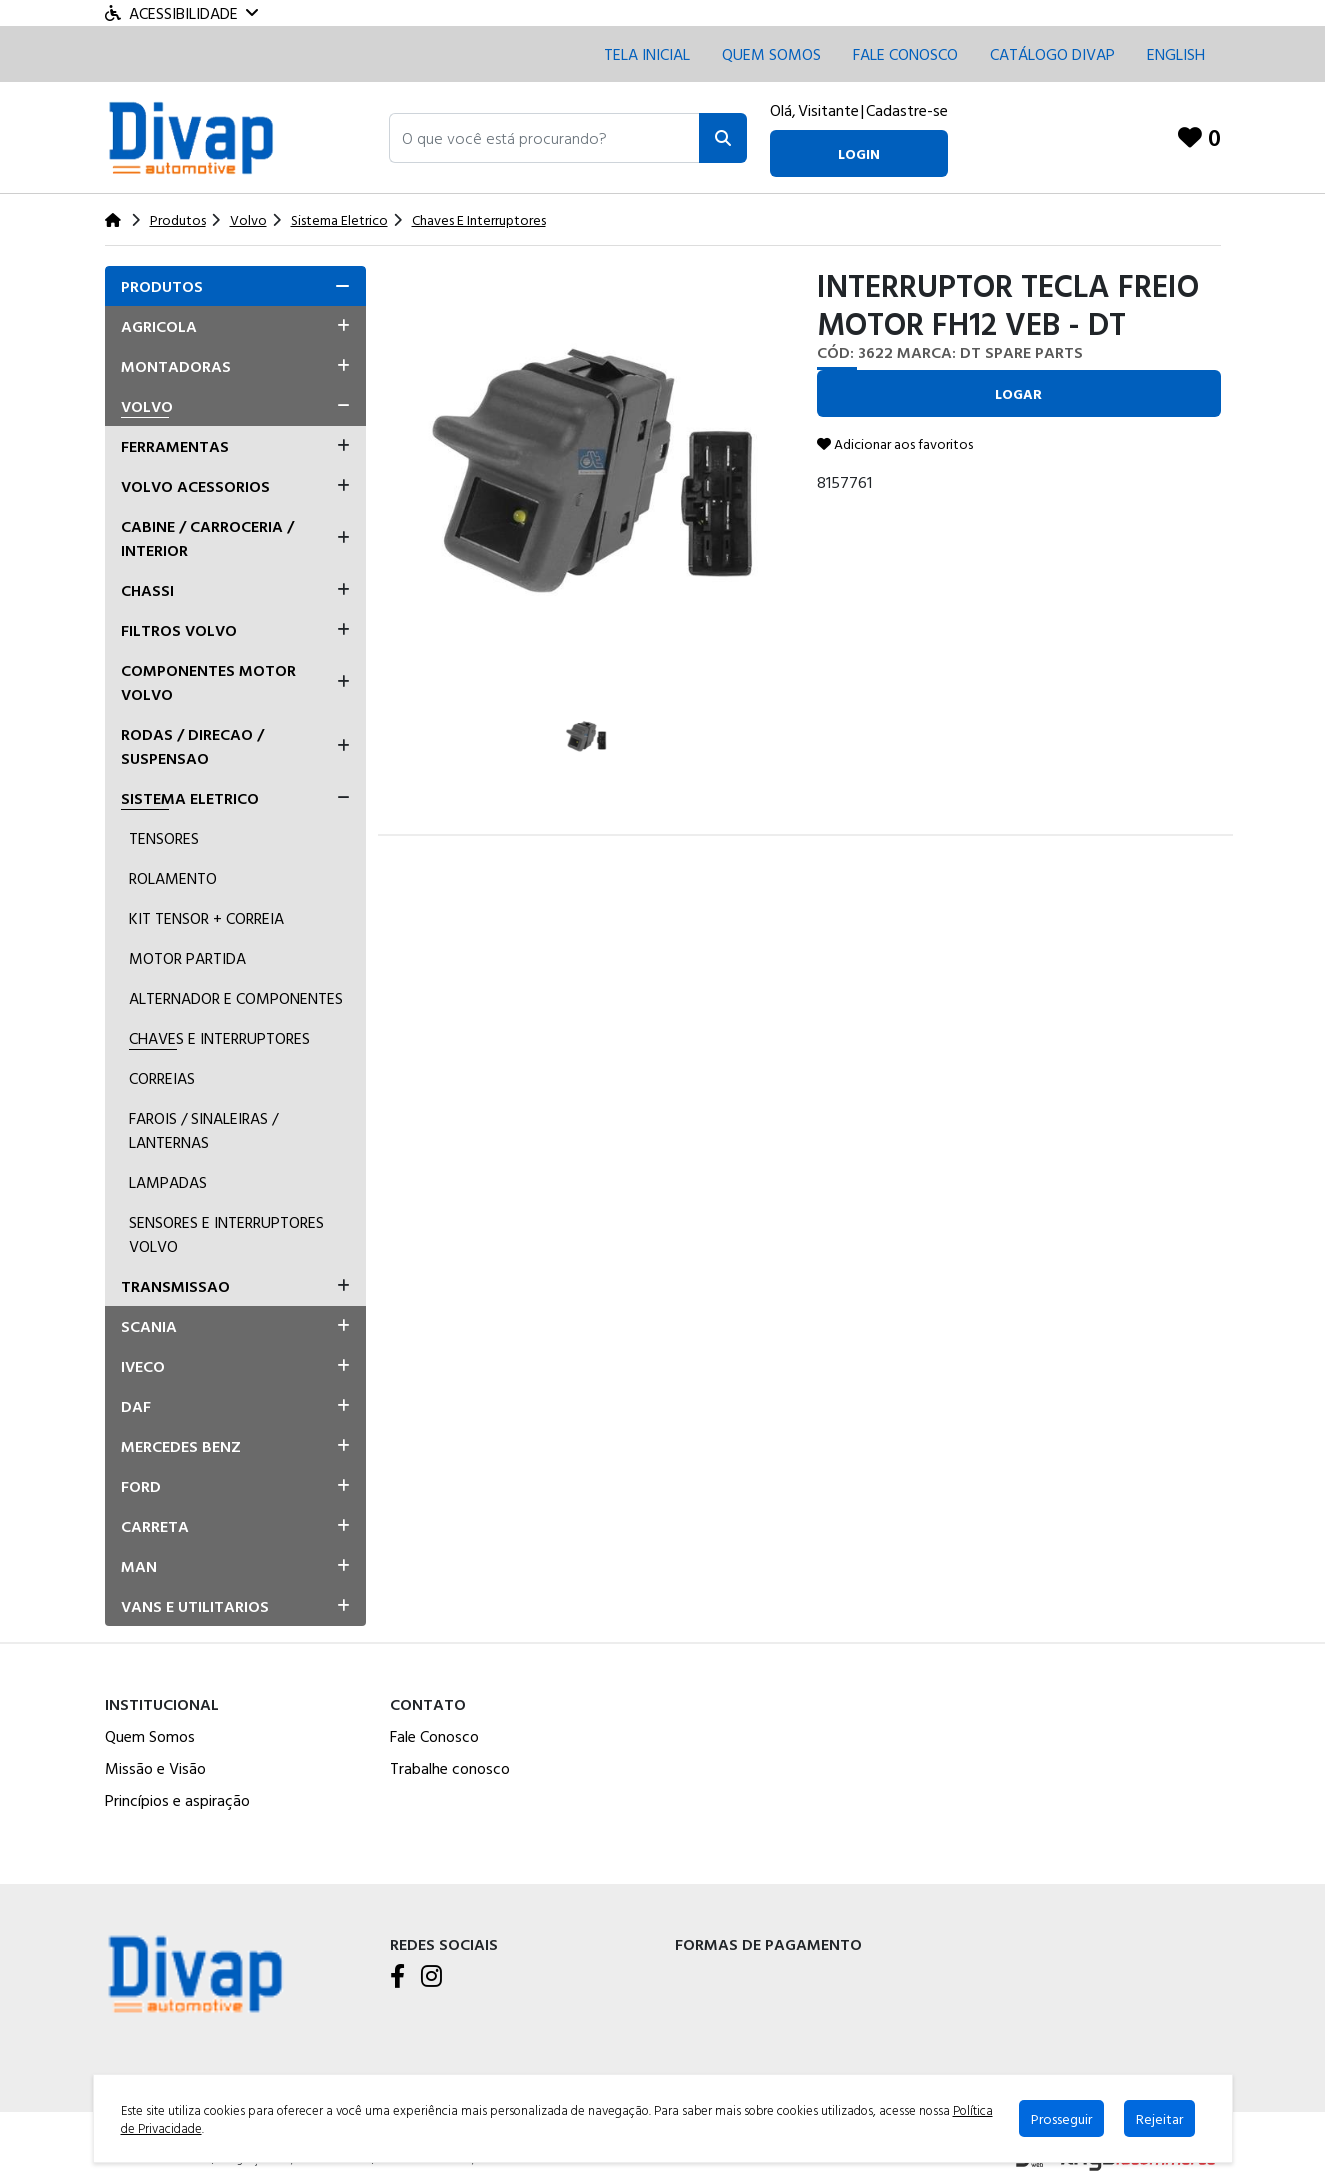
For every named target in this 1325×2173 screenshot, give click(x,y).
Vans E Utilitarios (195, 1606)
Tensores (164, 838)
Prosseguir (1061, 2118)
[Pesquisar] (723, 138)
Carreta (155, 1526)
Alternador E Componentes (236, 998)
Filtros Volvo (179, 630)
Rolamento (173, 878)
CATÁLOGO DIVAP (1052, 54)
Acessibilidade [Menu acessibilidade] (181, 13)
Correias (162, 1078)
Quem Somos (771, 54)
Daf (136, 1406)
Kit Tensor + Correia (206, 918)
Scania (149, 1326)
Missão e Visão (155, 1768)
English (1176, 54)
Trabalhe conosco (450, 1768)
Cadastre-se (907, 110)
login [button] (859, 153)
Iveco (143, 1366)
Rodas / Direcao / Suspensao (192, 746)
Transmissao (175, 1286)
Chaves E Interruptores (219, 1038)
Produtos (162, 286)
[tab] (235, 286)
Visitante (828, 110)
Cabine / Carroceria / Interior (207, 538)
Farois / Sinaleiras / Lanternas (203, 1130)
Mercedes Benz (181, 1446)
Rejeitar (1159, 2118)
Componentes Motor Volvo (208, 682)
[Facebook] (397, 1977)
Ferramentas (175, 446)
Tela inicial (647, 54)
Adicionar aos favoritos (895, 443)
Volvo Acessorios (195, 486)
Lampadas (168, 1182)
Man (139, 1566)
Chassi (147, 590)
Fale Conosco (434, 1736)
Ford (141, 1486)
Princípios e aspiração (177, 1800)
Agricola (159, 326)
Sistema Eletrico (190, 798)
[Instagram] (431, 1977)
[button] (544, 138)
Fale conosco (905, 54)
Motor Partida (187, 958)
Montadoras (176, 366)
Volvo (147, 406)
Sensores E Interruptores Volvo (226, 1234)
